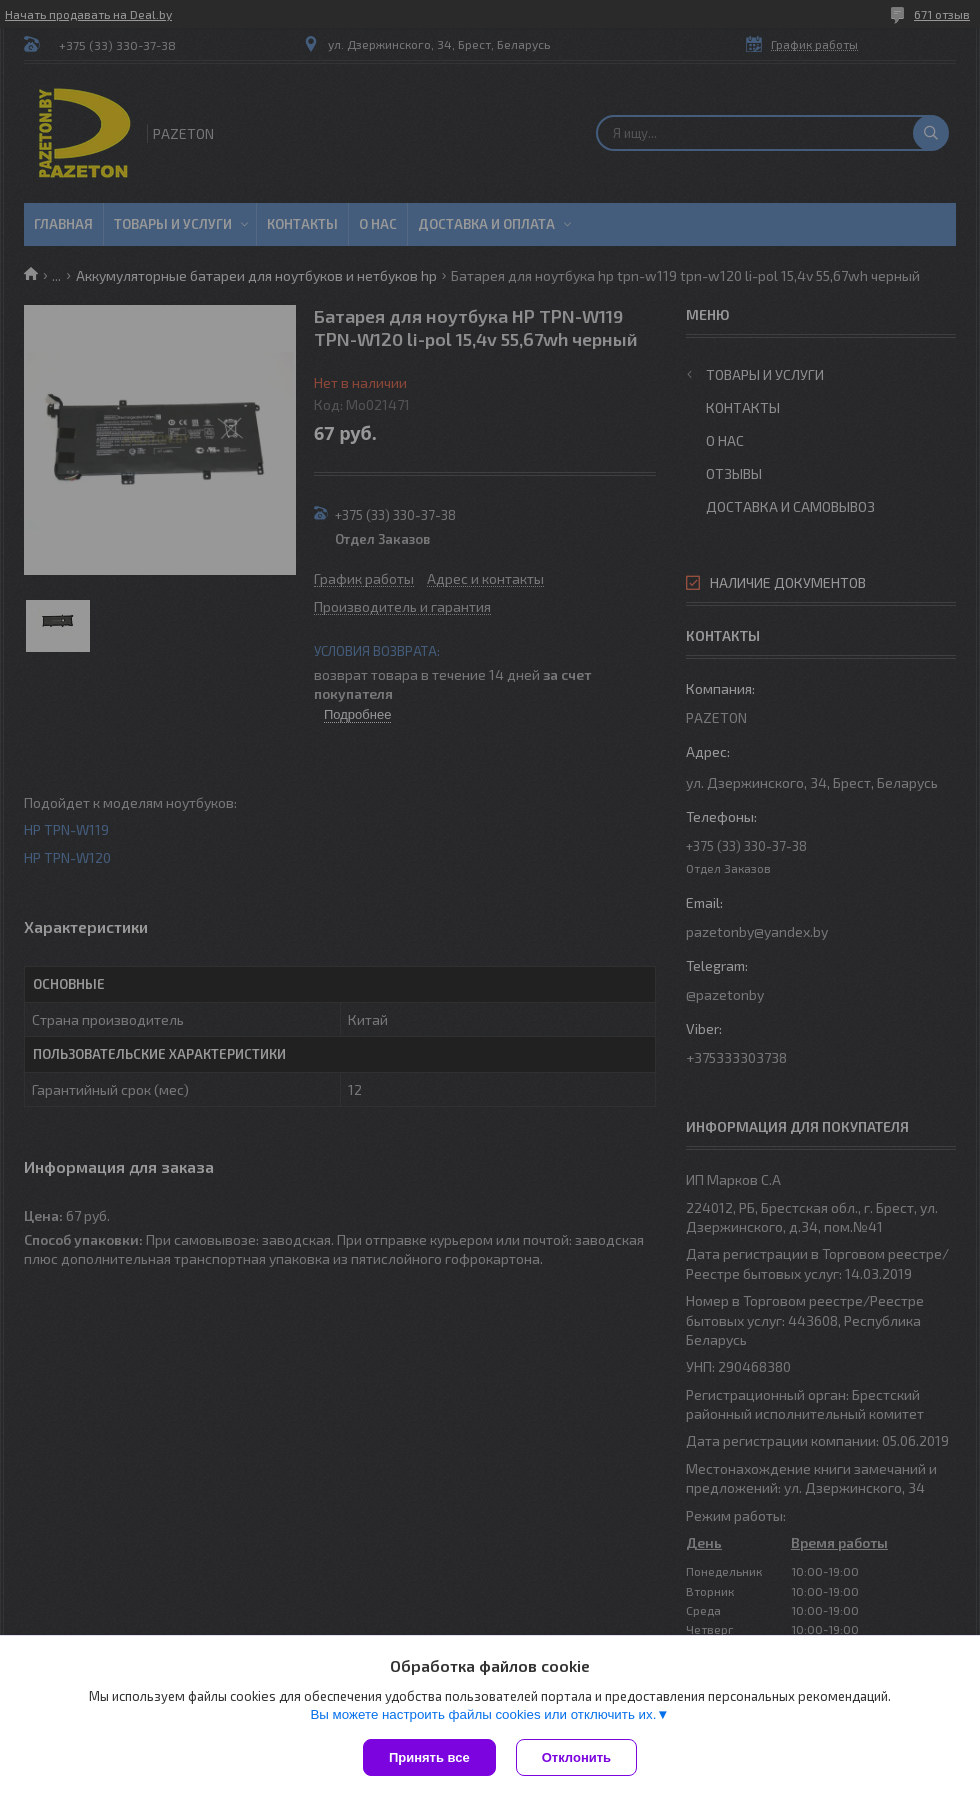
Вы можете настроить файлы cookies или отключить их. (483, 1714)
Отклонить (576, 1757)
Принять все (429, 1757)
